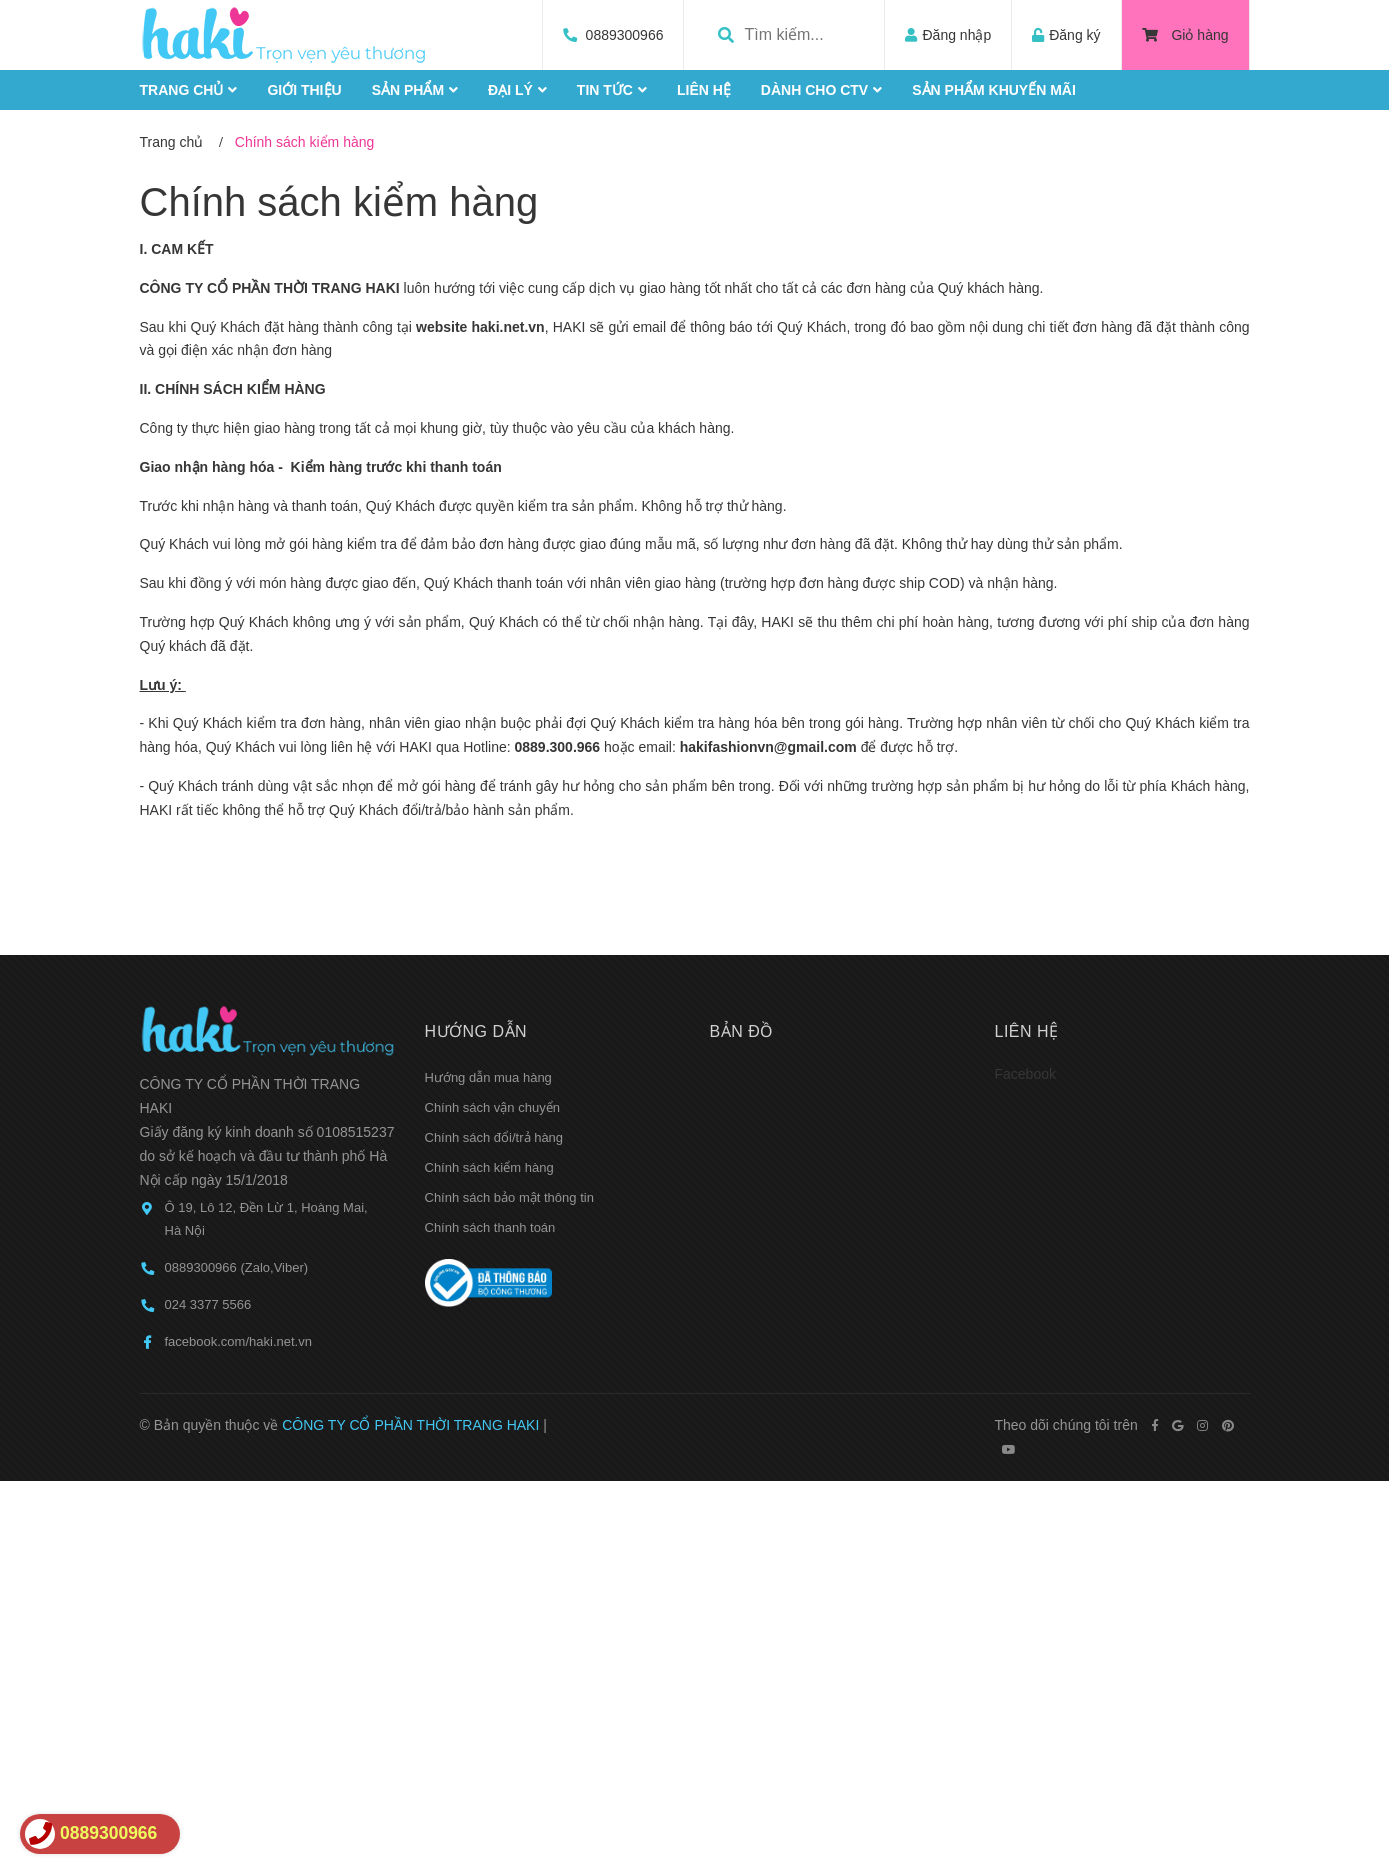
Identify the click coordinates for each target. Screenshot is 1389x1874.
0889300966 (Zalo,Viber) (237, 1267)
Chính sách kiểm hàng (339, 202)
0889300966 (625, 35)
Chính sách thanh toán (490, 1227)
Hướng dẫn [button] (476, 1031)
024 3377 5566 (208, 1304)
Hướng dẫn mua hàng (488, 1077)
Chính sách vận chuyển (492, 1107)
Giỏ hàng (1185, 35)
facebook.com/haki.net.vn (238, 1341)
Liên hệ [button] (1027, 1031)
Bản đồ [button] (742, 1031)
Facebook (1025, 1074)
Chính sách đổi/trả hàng (494, 1137)
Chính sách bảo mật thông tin (509, 1197)
